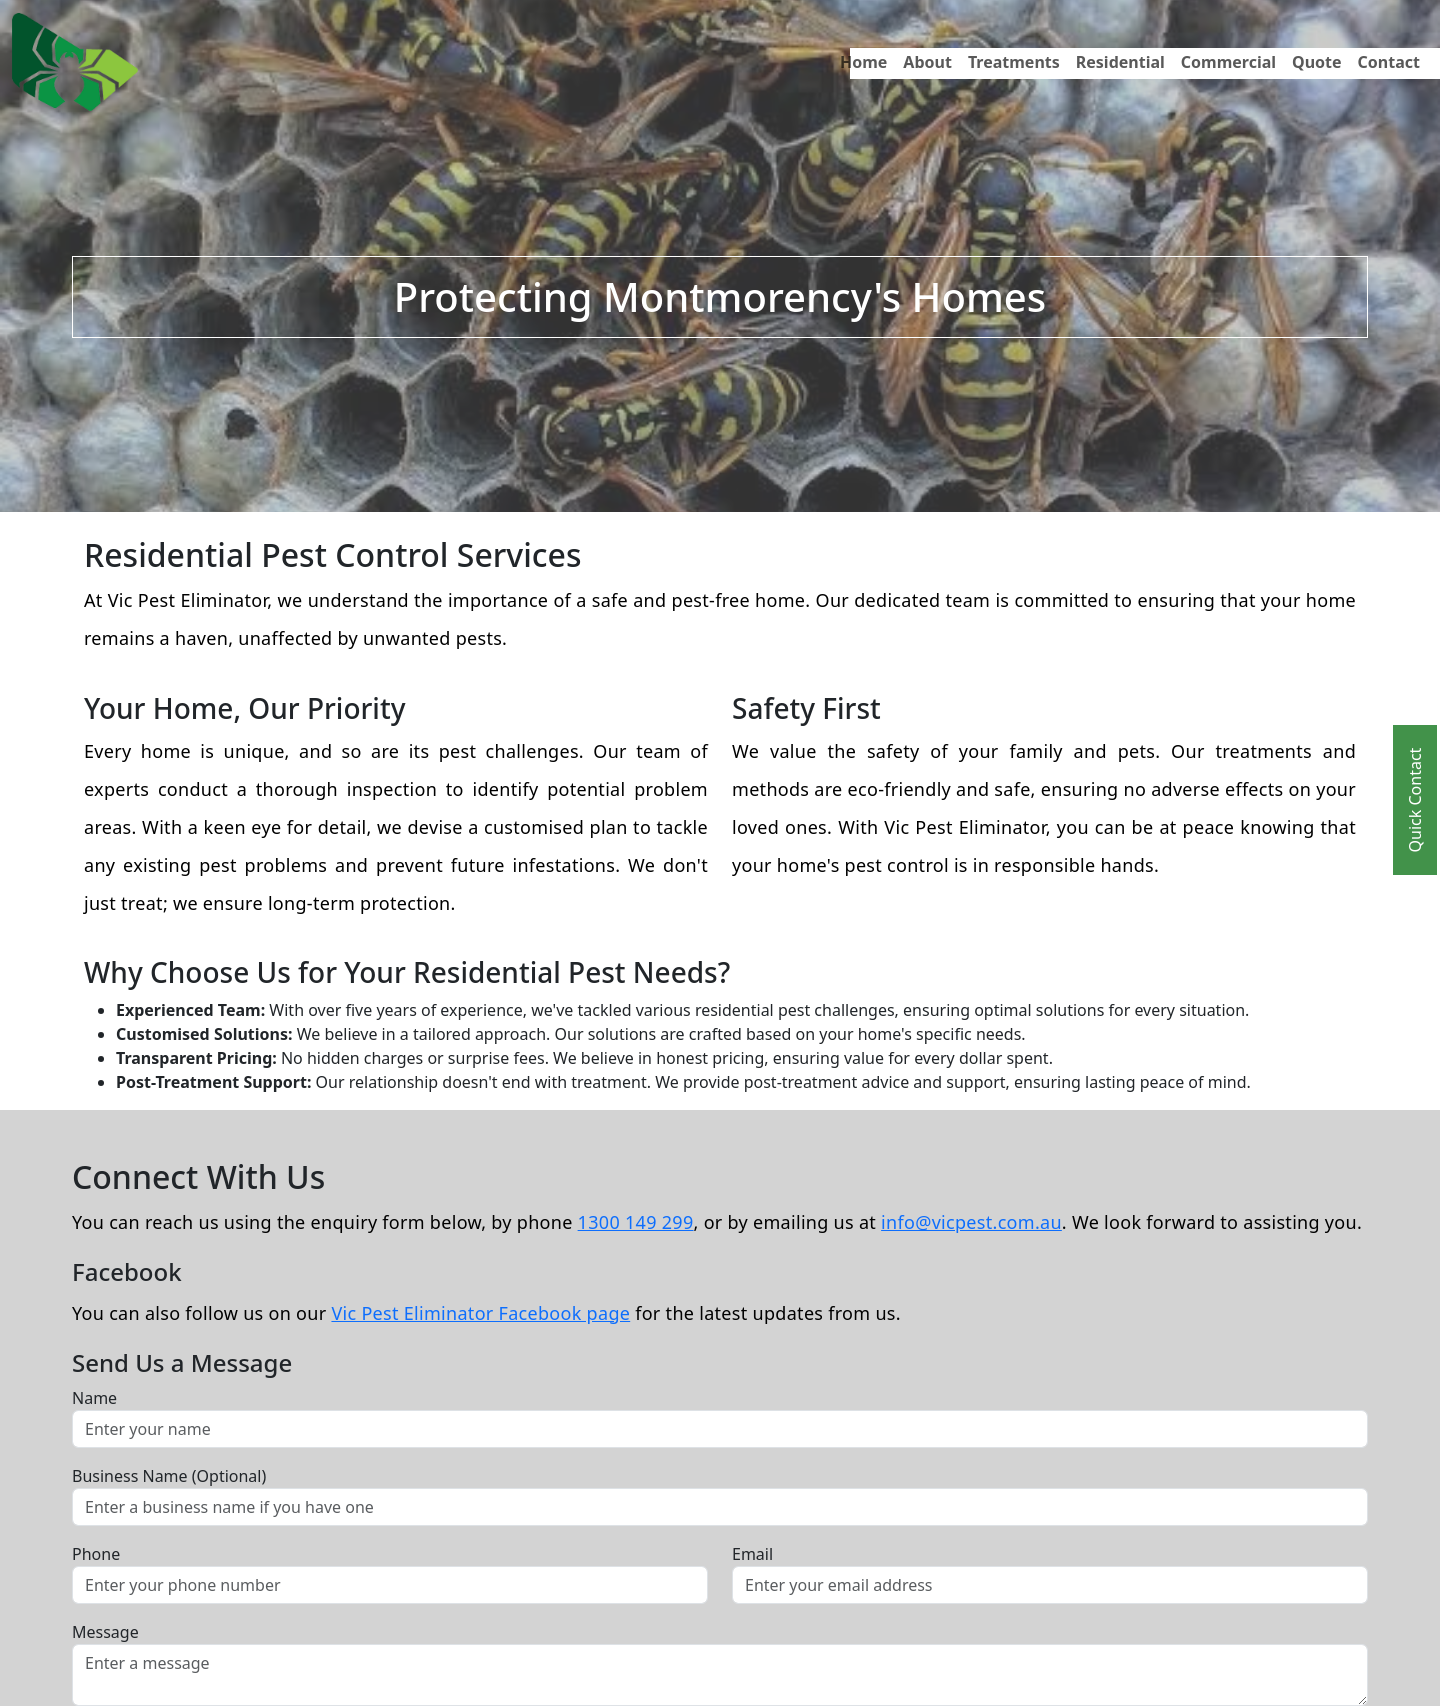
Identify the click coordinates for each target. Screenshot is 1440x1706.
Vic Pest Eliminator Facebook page (480, 1313)
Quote (1317, 62)
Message (105, 1632)
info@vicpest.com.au (971, 1222)
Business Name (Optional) (169, 1476)
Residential (1120, 62)
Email (752, 1554)
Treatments (1014, 62)
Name (94, 1398)
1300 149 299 (636, 1222)
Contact (1389, 62)
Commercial (1228, 62)
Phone (96, 1554)
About (927, 62)
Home (863, 62)
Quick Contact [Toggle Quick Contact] (1415, 800)
